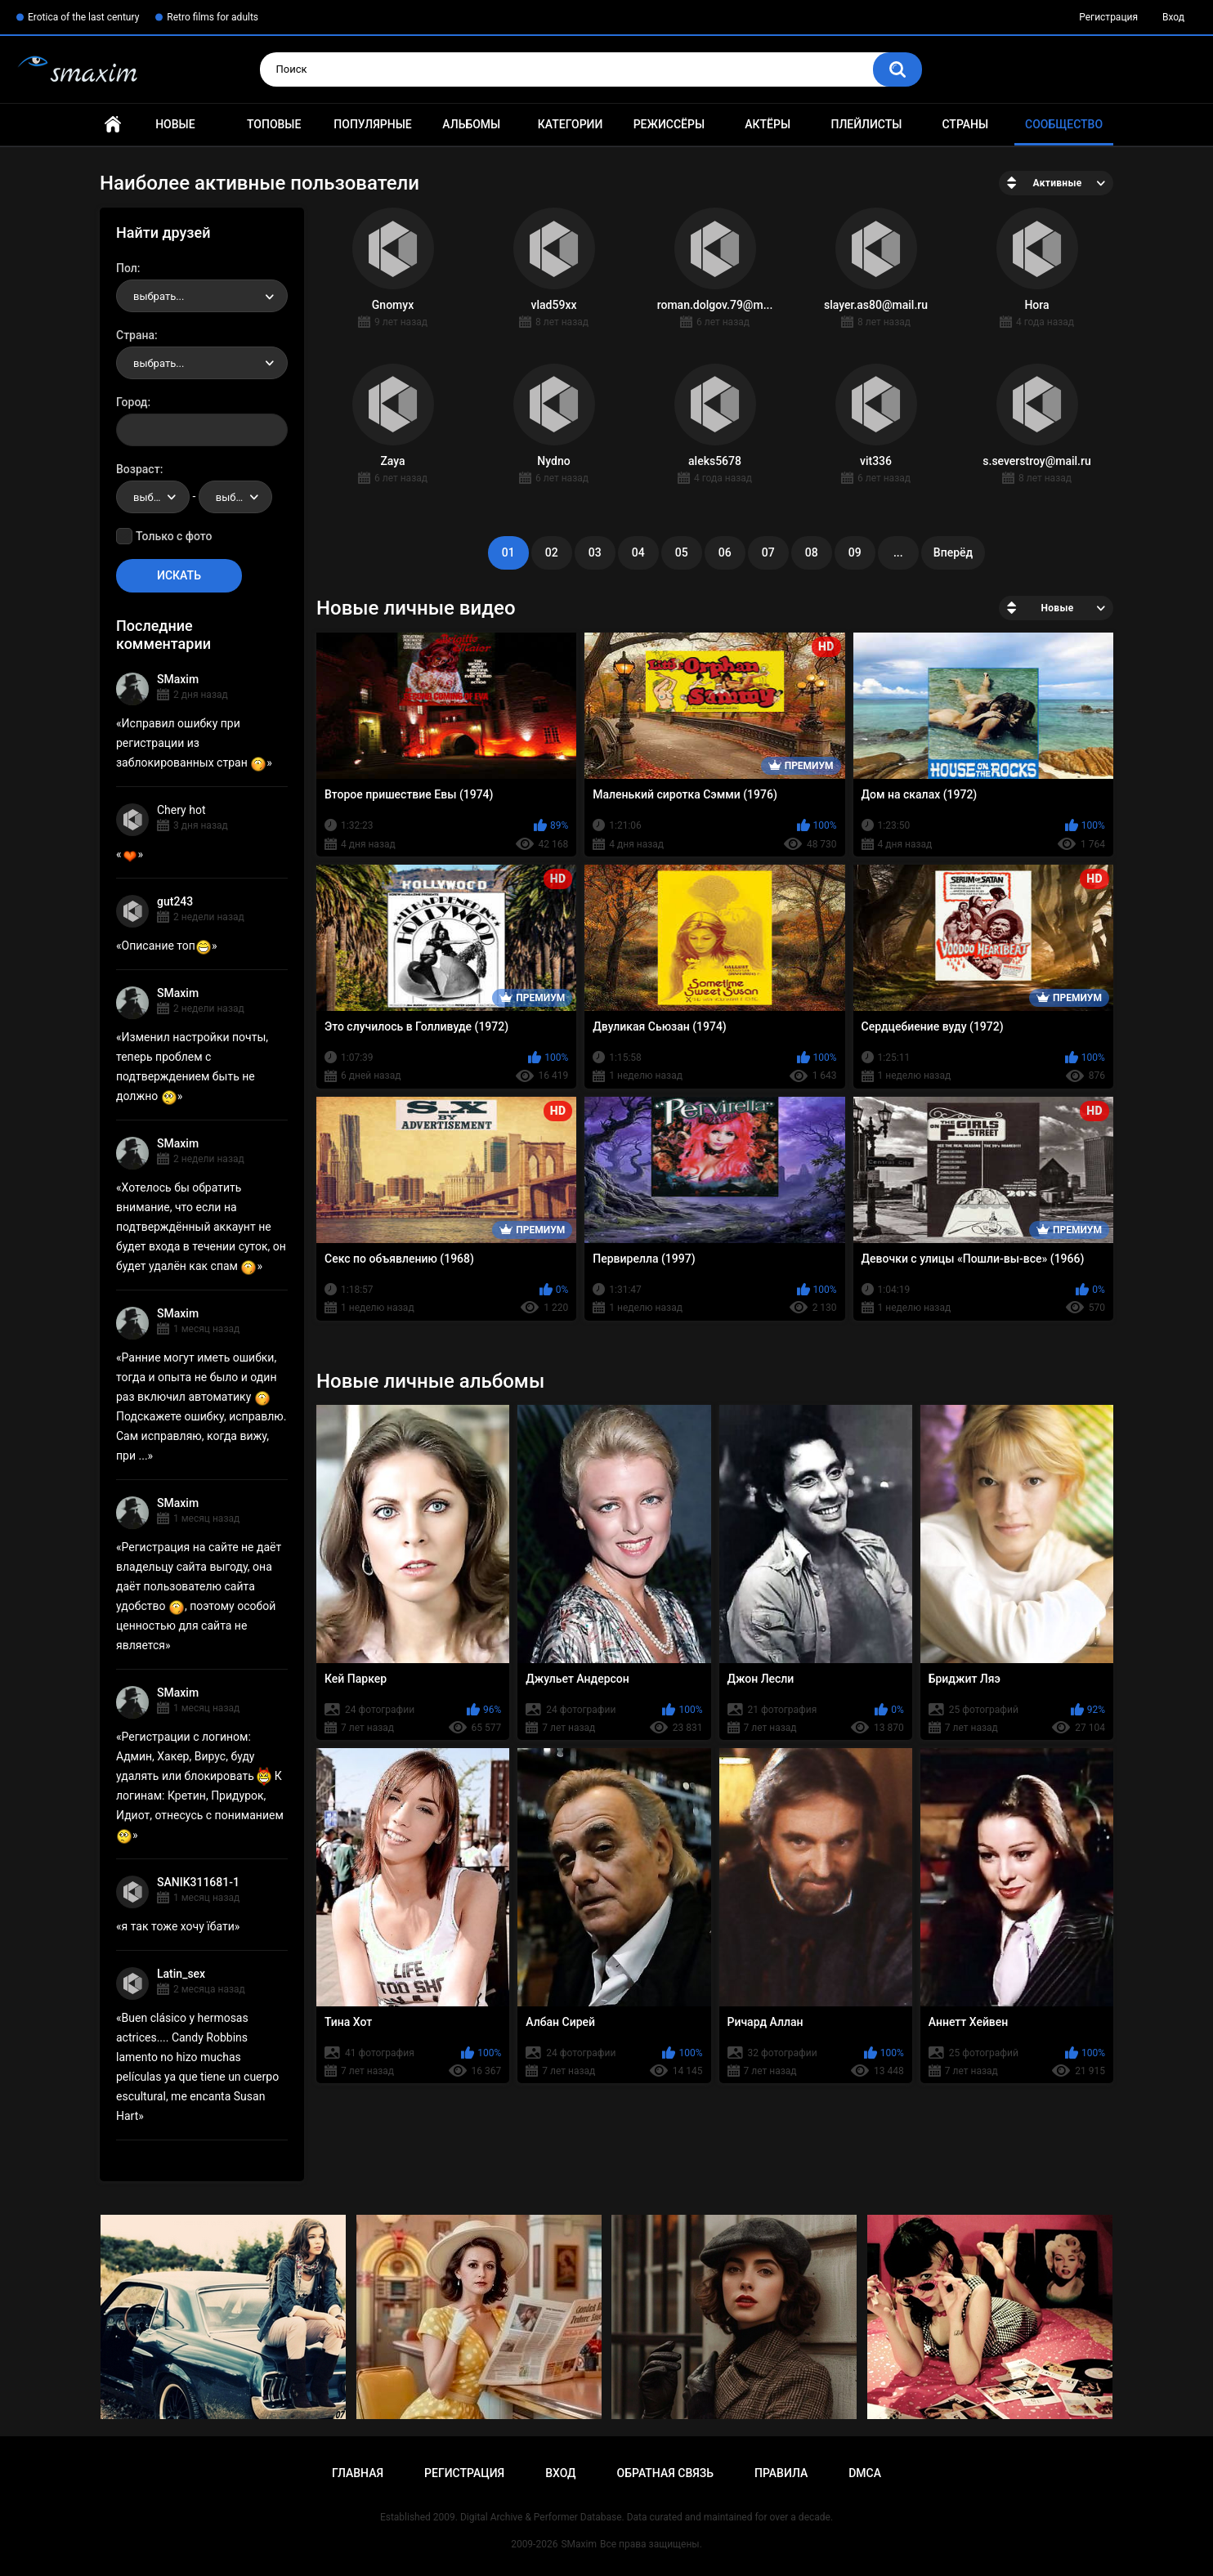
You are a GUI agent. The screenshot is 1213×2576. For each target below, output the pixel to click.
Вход (1173, 17)
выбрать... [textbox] (158, 296)
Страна (135, 335)
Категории (570, 124)
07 (768, 552)
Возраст (138, 469)
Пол (126, 268)
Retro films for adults (212, 17)
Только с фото (174, 536)
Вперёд (953, 552)
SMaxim (178, 679)
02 (551, 552)
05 (681, 552)
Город (132, 402)
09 (855, 552)
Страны (965, 124)
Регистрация (1108, 17)
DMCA (864, 2473)
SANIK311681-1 (198, 1882)
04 (638, 552)
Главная (113, 124)
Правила (781, 2473)
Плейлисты (866, 124)
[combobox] (202, 296)
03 (595, 552)
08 (811, 552)
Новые (175, 124)
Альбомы (471, 124)
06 (725, 552)
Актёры (767, 124)
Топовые (274, 124)
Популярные (372, 124)
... (898, 552)
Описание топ (167, 945)
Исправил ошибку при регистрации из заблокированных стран (191, 743)
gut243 (175, 901)
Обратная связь (665, 2473)
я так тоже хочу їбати (178, 1926)
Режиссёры (669, 124)
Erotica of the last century (83, 17)
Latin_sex (181, 1973)
